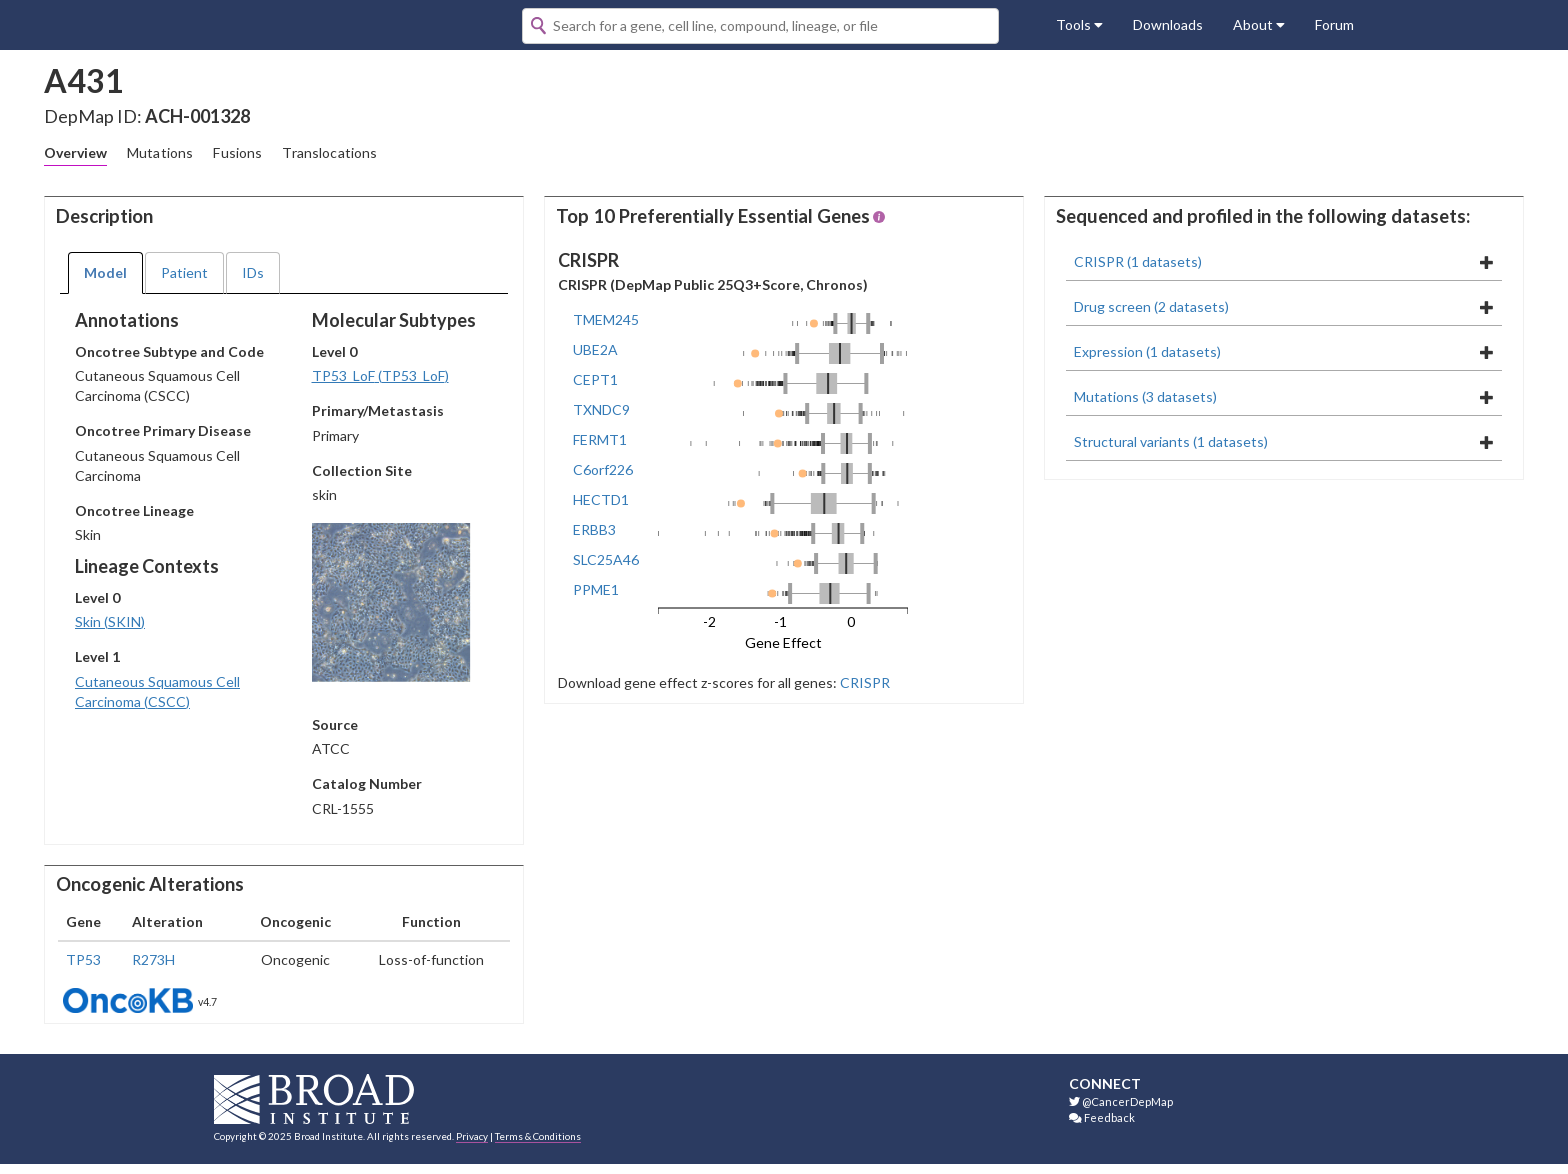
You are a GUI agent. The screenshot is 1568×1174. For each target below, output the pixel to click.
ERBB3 (594, 529)
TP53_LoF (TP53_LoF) (380, 375)
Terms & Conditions (538, 1136)
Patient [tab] (184, 272)
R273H (153, 959)
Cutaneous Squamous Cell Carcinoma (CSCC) (157, 691)
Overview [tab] (75, 152)
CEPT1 (595, 379)
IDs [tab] (253, 272)
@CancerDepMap (1121, 1101)
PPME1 (596, 589)
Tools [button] (1079, 24)
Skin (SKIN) (110, 621)
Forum (1334, 24)
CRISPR (863, 682)
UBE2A (595, 349)
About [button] (1259, 24)
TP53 (83, 959)
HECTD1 (601, 499)
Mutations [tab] (160, 152)
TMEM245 (606, 319)
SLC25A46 (606, 559)
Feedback (1102, 1117)
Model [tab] (105, 272)
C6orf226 (603, 469)
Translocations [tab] (329, 152)
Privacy (472, 1136)
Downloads (1168, 24)
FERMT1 (600, 439)
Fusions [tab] (237, 152)
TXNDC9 (601, 409)
